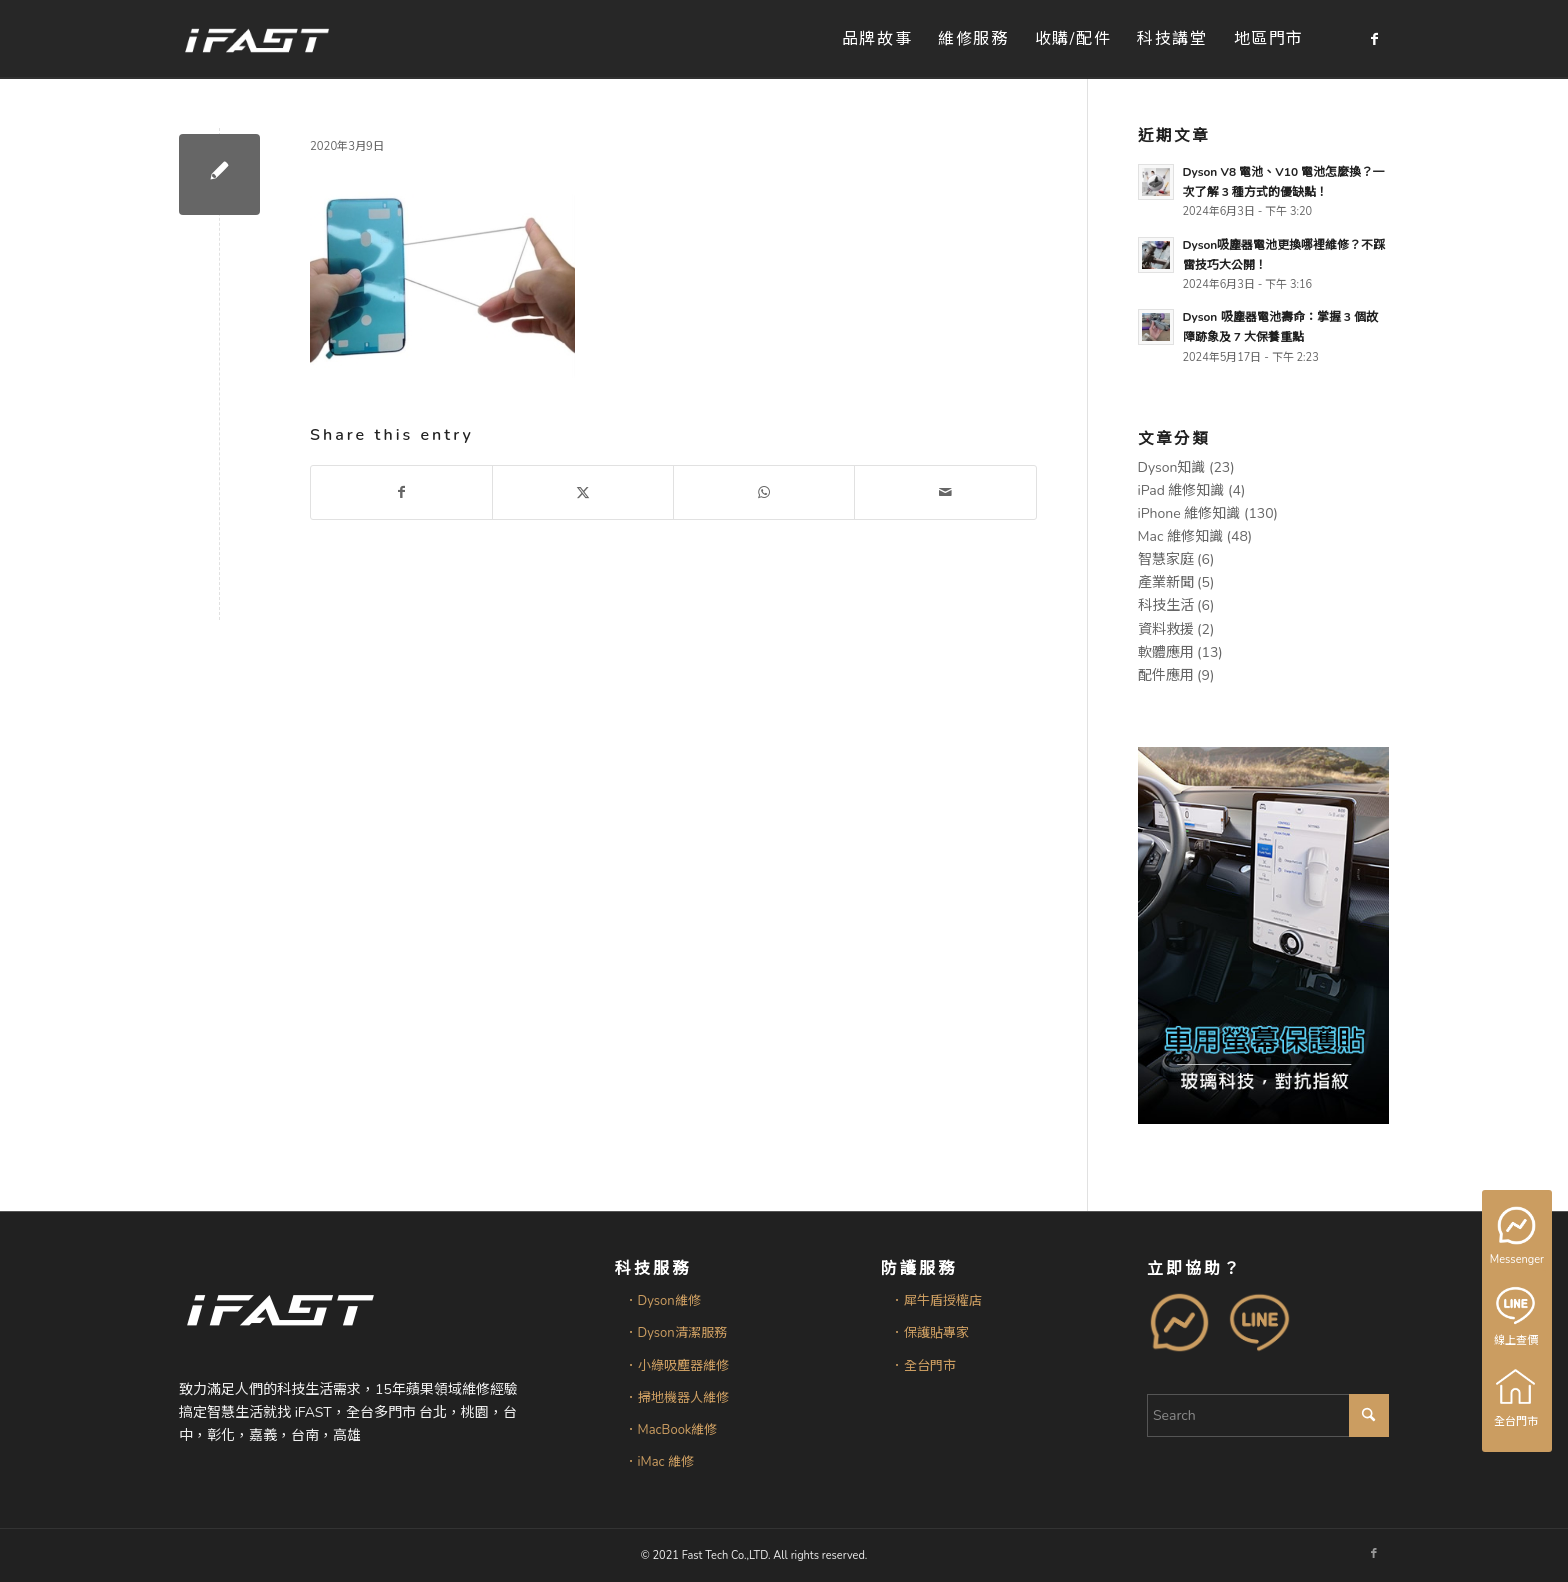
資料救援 (1166, 629)
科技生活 (1166, 605)
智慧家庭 (1166, 559)
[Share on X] (583, 492)
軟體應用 (1166, 652)
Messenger (1518, 1237)
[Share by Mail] (945, 492)
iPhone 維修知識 (1189, 513)
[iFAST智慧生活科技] (256, 39)
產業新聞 (1166, 582)
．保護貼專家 (930, 1333)
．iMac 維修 (659, 1462)
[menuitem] (877, 39)
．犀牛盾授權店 (936, 1301)
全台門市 (1517, 1398)
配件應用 (1166, 675)
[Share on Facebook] (401, 492)
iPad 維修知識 (1181, 490)
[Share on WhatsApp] (764, 492)
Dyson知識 (1172, 467)
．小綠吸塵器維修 (677, 1366)
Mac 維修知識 (1180, 536)
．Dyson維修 (663, 1301)
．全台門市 (923, 1366)
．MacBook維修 (671, 1430)
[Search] (1268, 1415)
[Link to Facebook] (1374, 39)
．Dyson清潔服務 (676, 1333)
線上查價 (1517, 1317)
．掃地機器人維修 (677, 1398)
